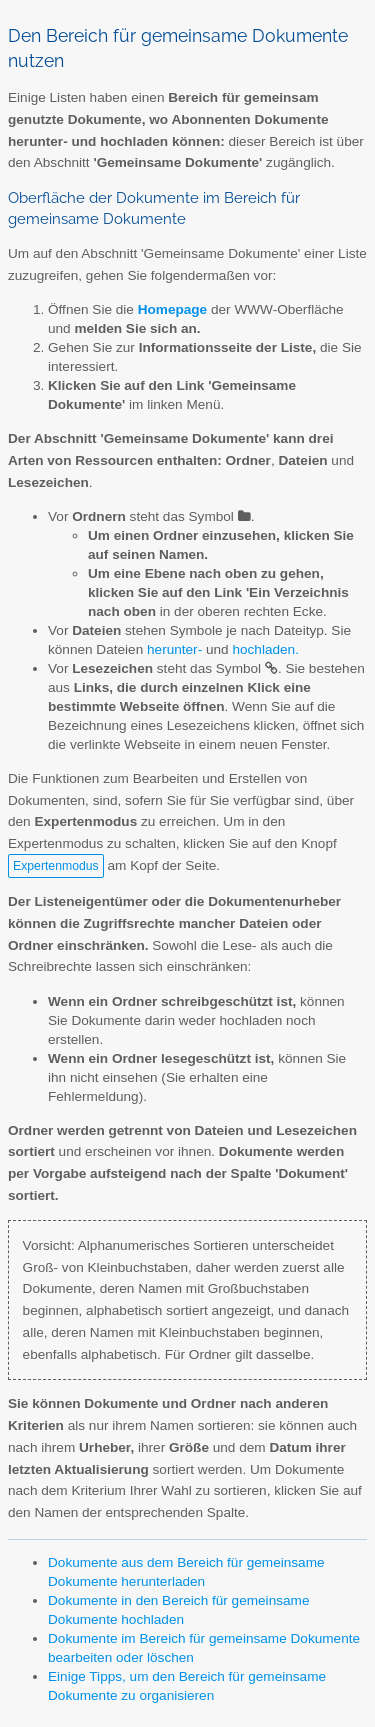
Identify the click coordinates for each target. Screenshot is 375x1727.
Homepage (173, 309)
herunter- (174, 649)
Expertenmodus (56, 866)
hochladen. (265, 649)
